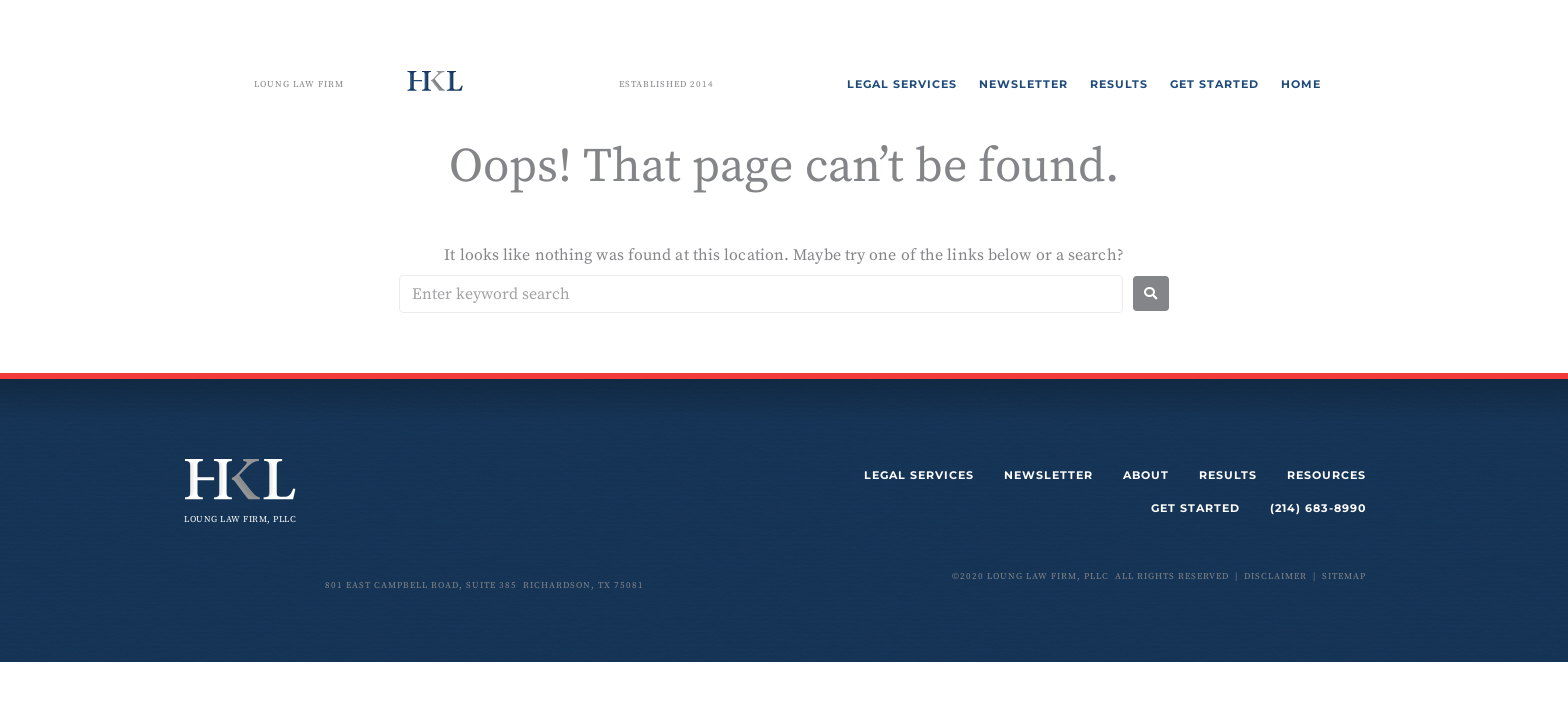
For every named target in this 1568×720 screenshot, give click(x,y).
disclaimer (1275, 576)
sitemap (1344, 576)
